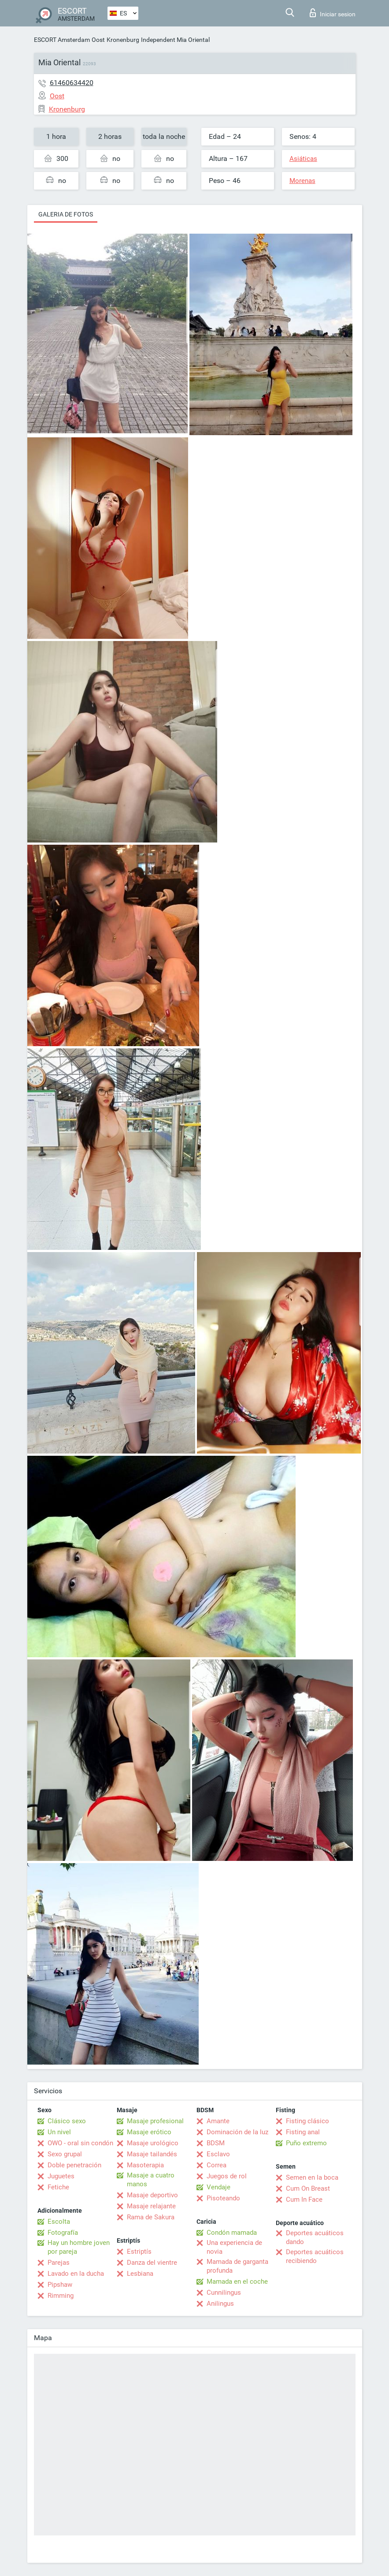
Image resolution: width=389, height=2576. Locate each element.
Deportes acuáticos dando (315, 2237)
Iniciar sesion (333, 13)
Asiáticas (303, 159)
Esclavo (218, 2154)
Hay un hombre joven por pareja (79, 2247)
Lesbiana (140, 2274)
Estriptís (139, 2251)
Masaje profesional (155, 2121)
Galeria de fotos (65, 214)
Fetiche (58, 2187)
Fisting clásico (307, 2121)
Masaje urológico (152, 2143)
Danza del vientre (152, 2263)
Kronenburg (123, 39)
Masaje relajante (151, 2206)
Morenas (302, 181)
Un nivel (59, 2132)
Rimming (61, 2296)
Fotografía (63, 2233)
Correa (216, 2165)
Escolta (59, 2222)
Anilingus (220, 2304)
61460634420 (71, 82)
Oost (98, 39)
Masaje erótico (149, 2132)
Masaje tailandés (152, 2154)
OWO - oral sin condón (80, 2143)
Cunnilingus (224, 2292)
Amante (218, 2121)
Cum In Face (304, 2199)
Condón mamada (232, 2233)
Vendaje (218, 2187)
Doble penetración (74, 2165)
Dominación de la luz (237, 2132)
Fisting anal (303, 2132)
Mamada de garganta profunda (237, 2266)
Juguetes (61, 2176)
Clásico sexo (67, 2121)
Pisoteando (223, 2198)
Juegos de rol (227, 2176)
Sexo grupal (65, 2154)
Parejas (59, 2263)
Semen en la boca (312, 2177)
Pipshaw (60, 2285)
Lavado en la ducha (76, 2274)
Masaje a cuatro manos (150, 2179)
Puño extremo (306, 2143)
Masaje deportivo (152, 2195)
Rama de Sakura (150, 2217)
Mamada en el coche (237, 2281)
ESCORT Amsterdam (62, 39)
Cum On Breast (308, 2188)
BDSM (216, 2143)
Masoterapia (145, 2165)
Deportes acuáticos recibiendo (315, 2256)
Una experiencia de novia (234, 2247)
